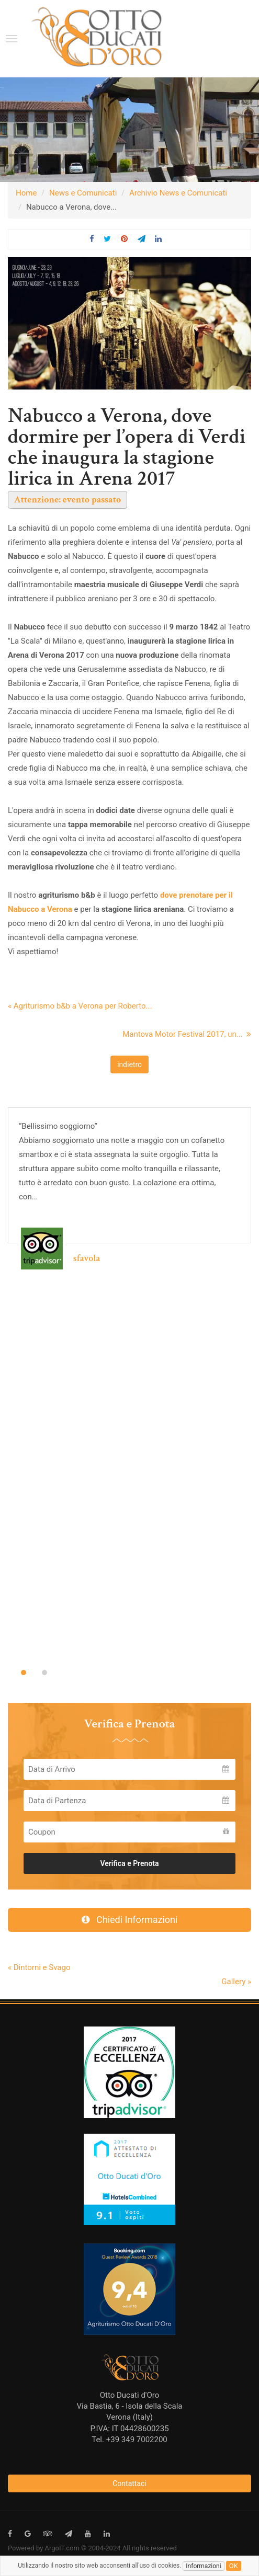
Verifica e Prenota (129, 1863)
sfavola (86, 1258)
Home (26, 193)
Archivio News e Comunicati (178, 193)
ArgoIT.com (62, 2548)
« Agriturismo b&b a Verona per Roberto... (80, 1006)
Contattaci (129, 2483)
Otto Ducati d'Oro (130, 2395)
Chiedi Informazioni (130, 1919)
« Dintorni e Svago (39, 1967)
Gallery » (236, 1981)
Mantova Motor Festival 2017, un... (186, 1034)
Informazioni (203, 2566)
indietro (129, 1064)
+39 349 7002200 (136, 2439)
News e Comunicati (83, 193)
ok (233, 2566)
